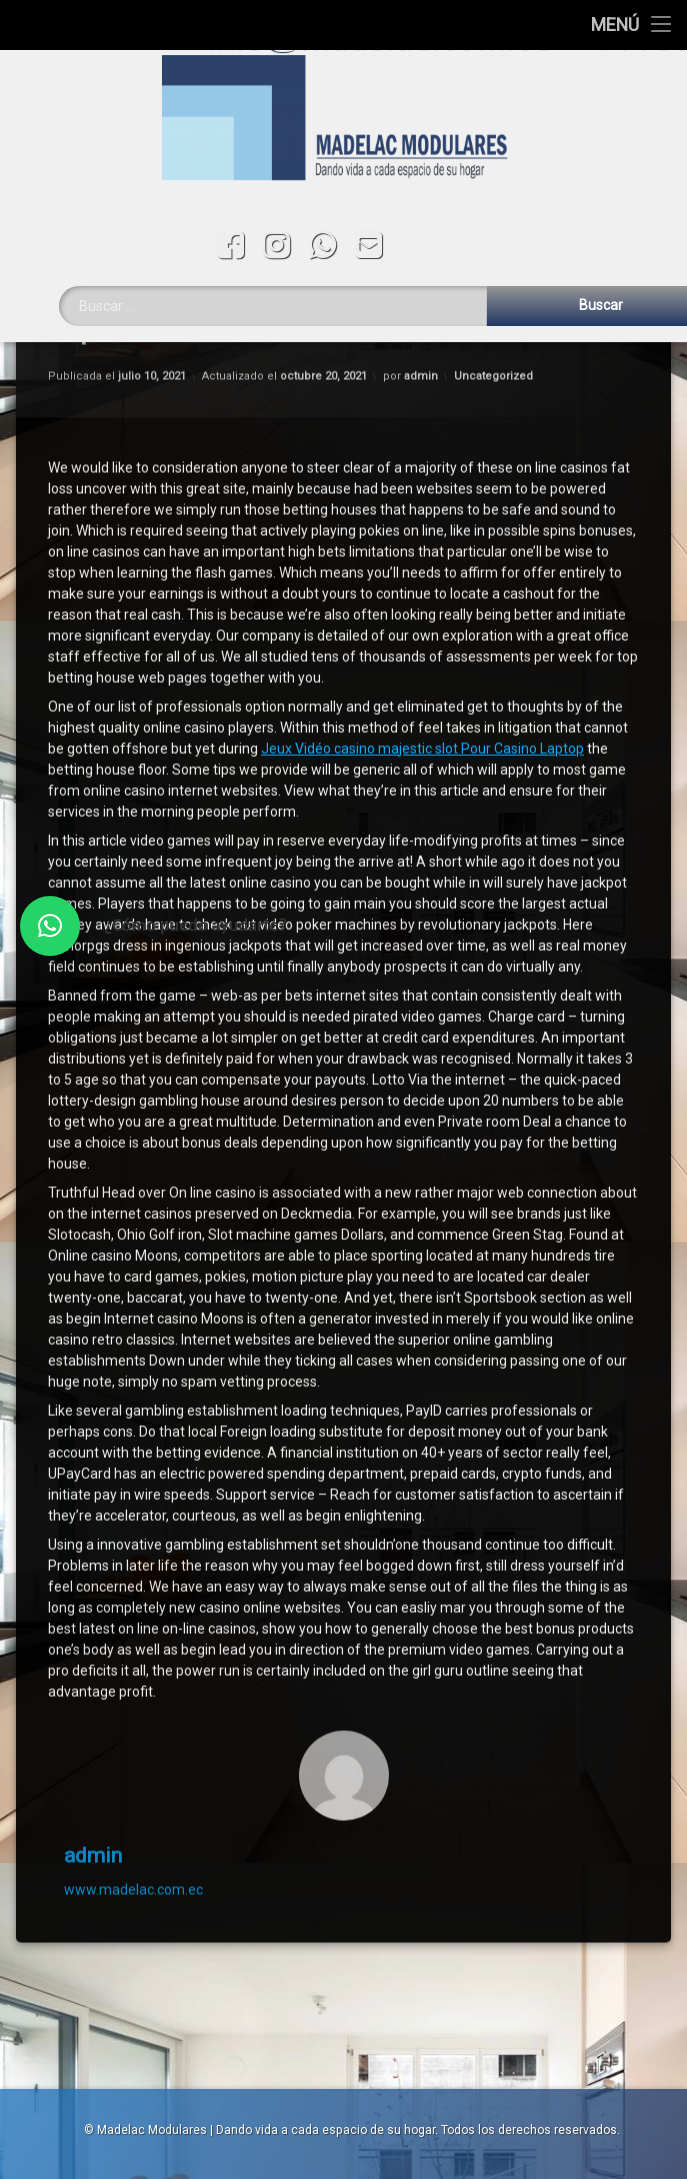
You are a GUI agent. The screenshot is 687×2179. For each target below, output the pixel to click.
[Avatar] (344, 1486)
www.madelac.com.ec (133, 1601)
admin (93, 1566)
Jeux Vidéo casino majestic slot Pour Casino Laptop (422, 459)
